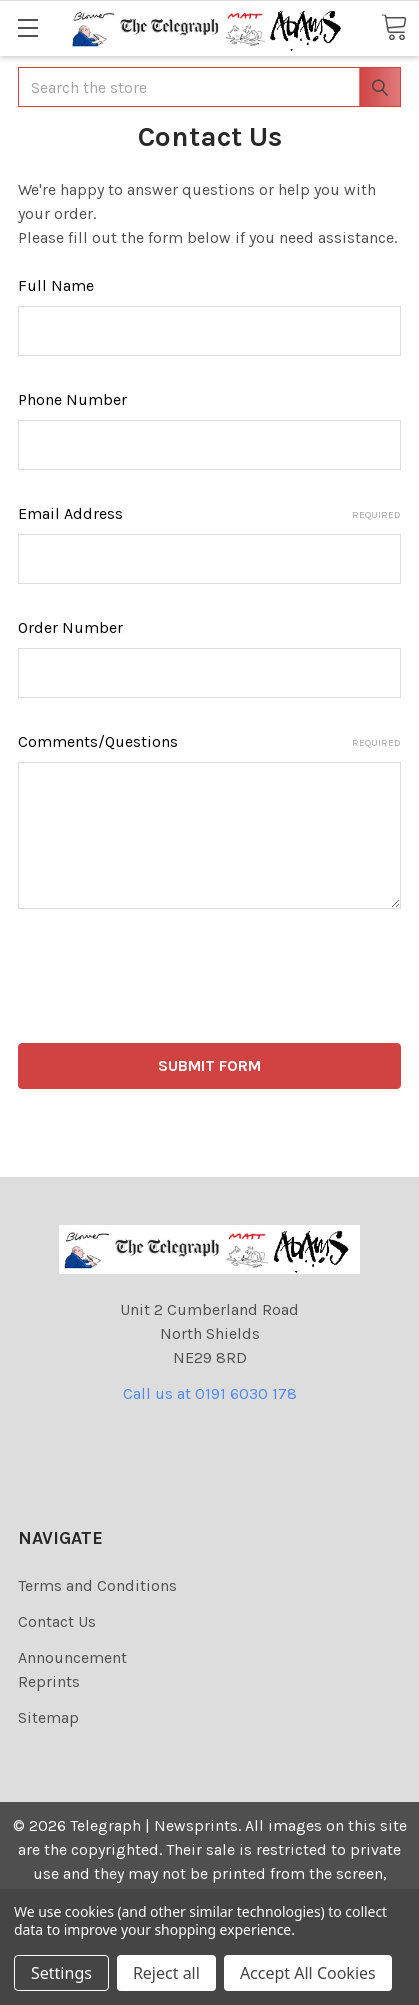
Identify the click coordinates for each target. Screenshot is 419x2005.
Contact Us (57, 1621)
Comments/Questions (209, 741)
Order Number (70, 627)
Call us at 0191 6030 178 (210, 1393)
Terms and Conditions (97, 1585)
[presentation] (170, 980)
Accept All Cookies (308, 1973)
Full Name (56, 285)
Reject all (166, 1973)
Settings (61, 1973)
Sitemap (48, 1717)
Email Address (209, 513)
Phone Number (72, 399)
